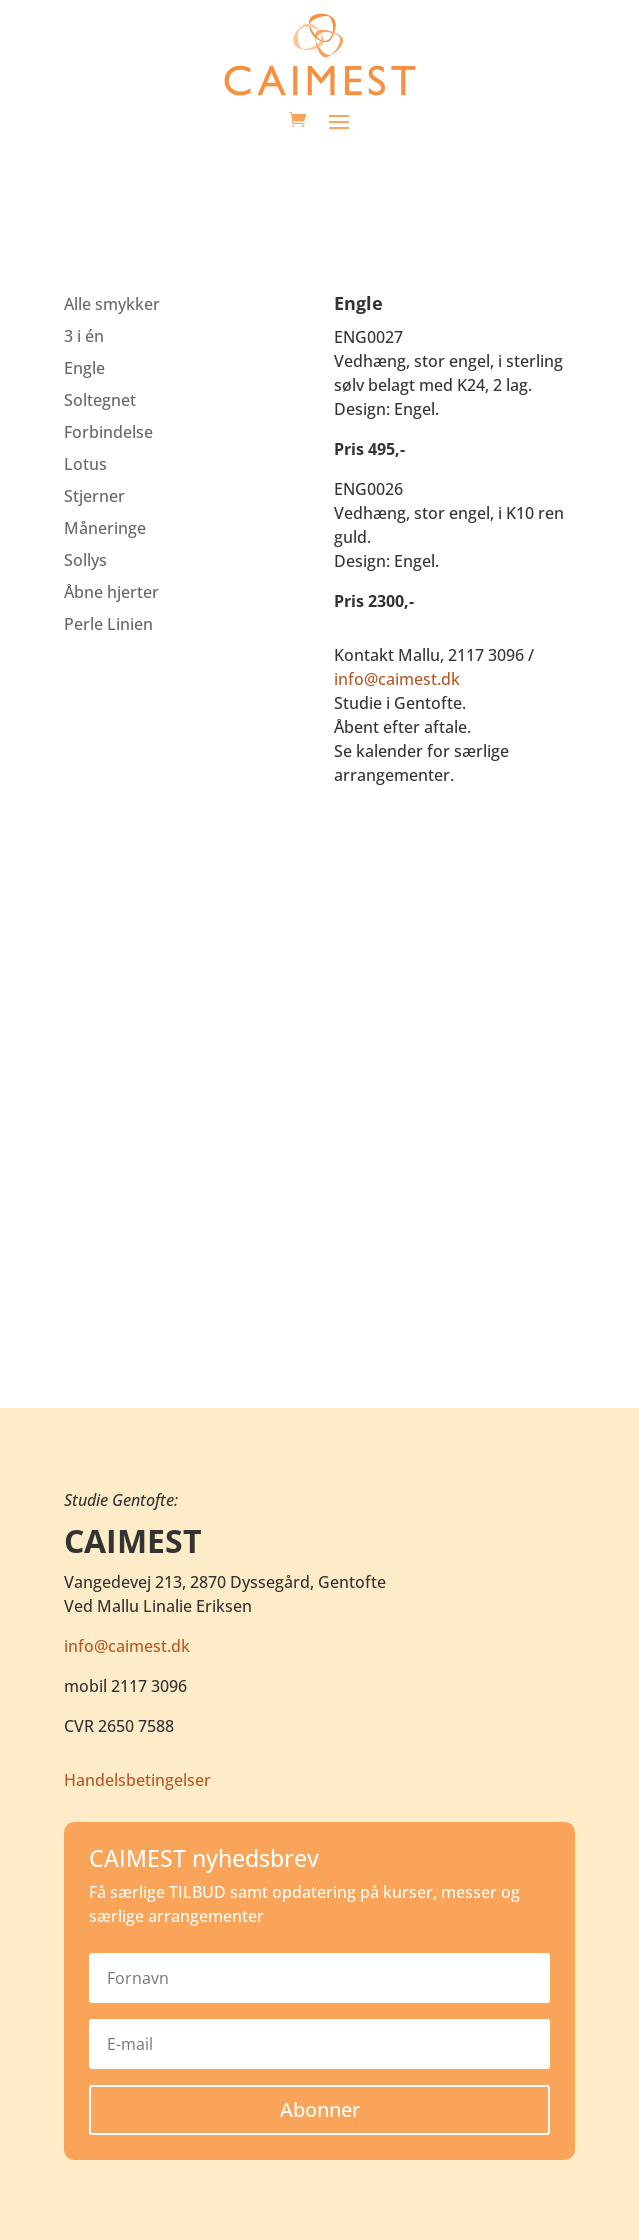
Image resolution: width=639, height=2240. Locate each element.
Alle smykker (112, 304)
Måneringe (105, 528)
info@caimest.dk (397, 679)
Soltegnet (100, 400)
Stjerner (94, 496)
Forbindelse (108, 432)
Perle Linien (108, 624)
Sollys (85, 560)
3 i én (84, 336)
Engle (84, 368)
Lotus (85, 464)
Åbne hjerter (111, 592)
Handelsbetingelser (137, 1780)
